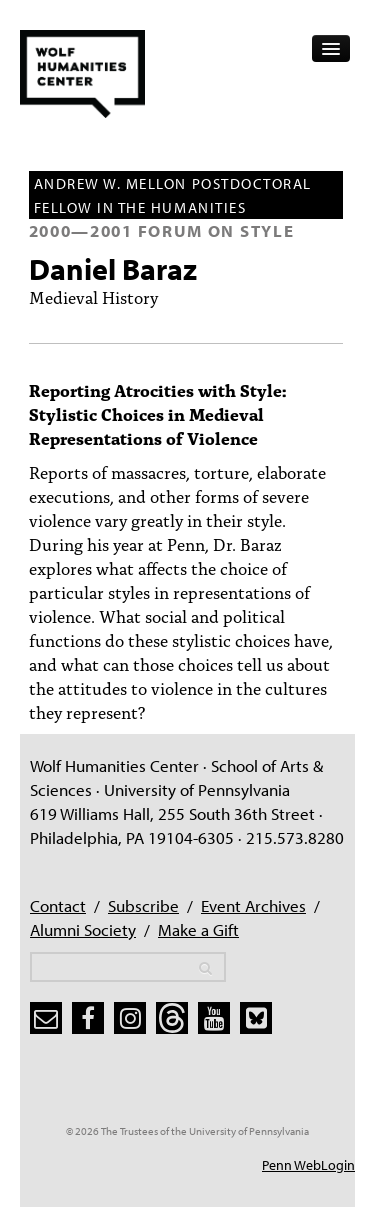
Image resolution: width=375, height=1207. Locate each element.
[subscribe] (46, 1018)
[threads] (172, 1018)
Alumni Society (83, 929)
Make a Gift (198, 929)
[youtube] (214, 1018)
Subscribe (143, 905)
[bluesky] (256, 1018)
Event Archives (253, 905)
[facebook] (88, 1018)
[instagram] (130, 1018)
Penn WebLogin (308, 1165)
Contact (58, 905)
